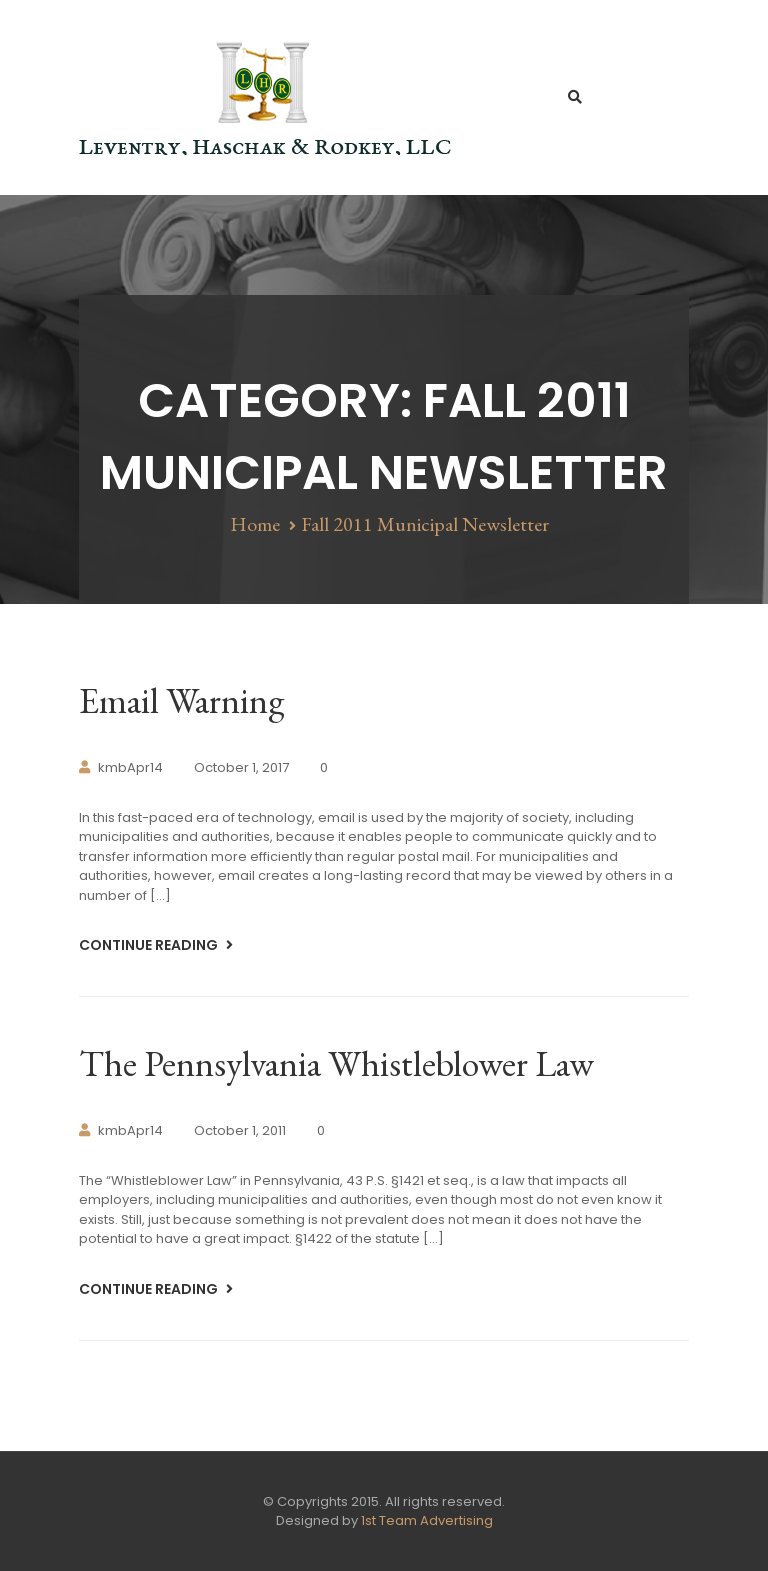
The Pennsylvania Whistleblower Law (336, 1063)
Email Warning (181, 700)
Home (255, 524)
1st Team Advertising (427, 1520)
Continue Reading (150, 945)
